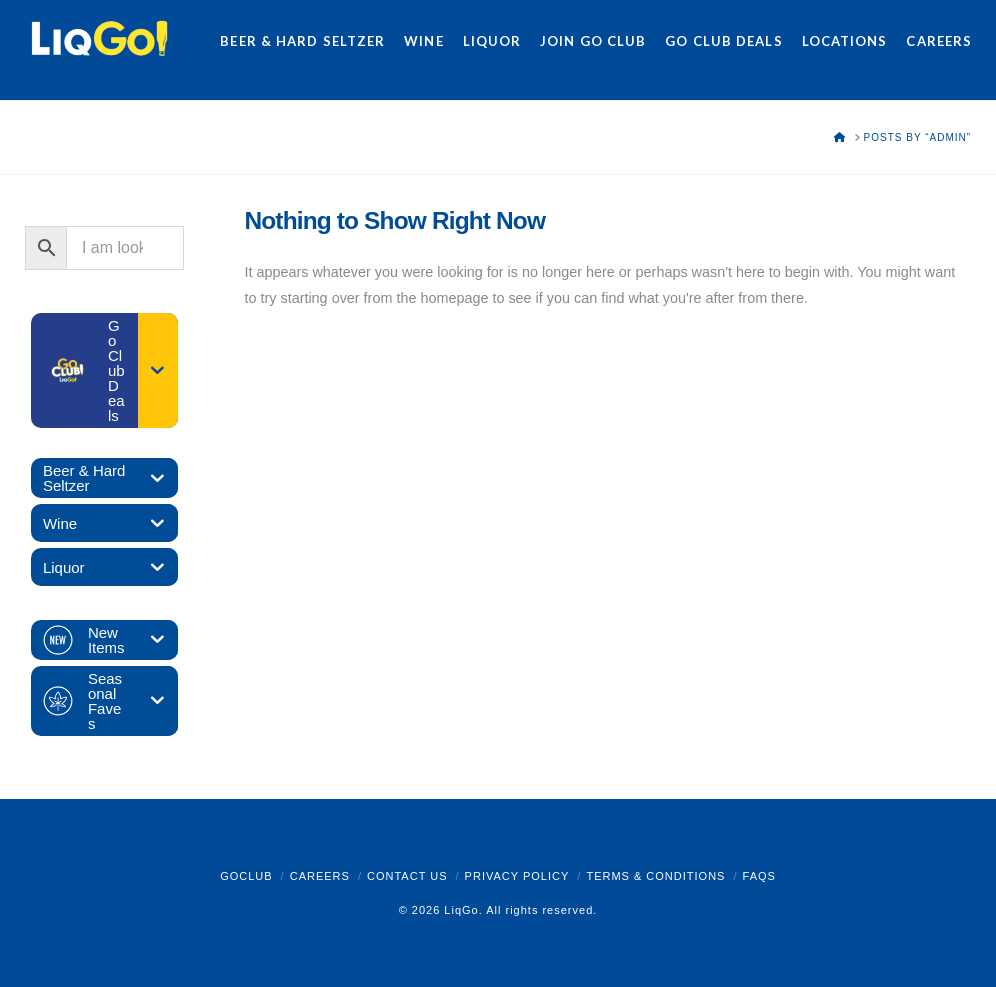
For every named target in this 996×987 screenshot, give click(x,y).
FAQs (759, 876)
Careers (320, 876)
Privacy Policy (517, 876)
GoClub (246, 876)
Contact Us (407, 876)
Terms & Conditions (655, 876)
